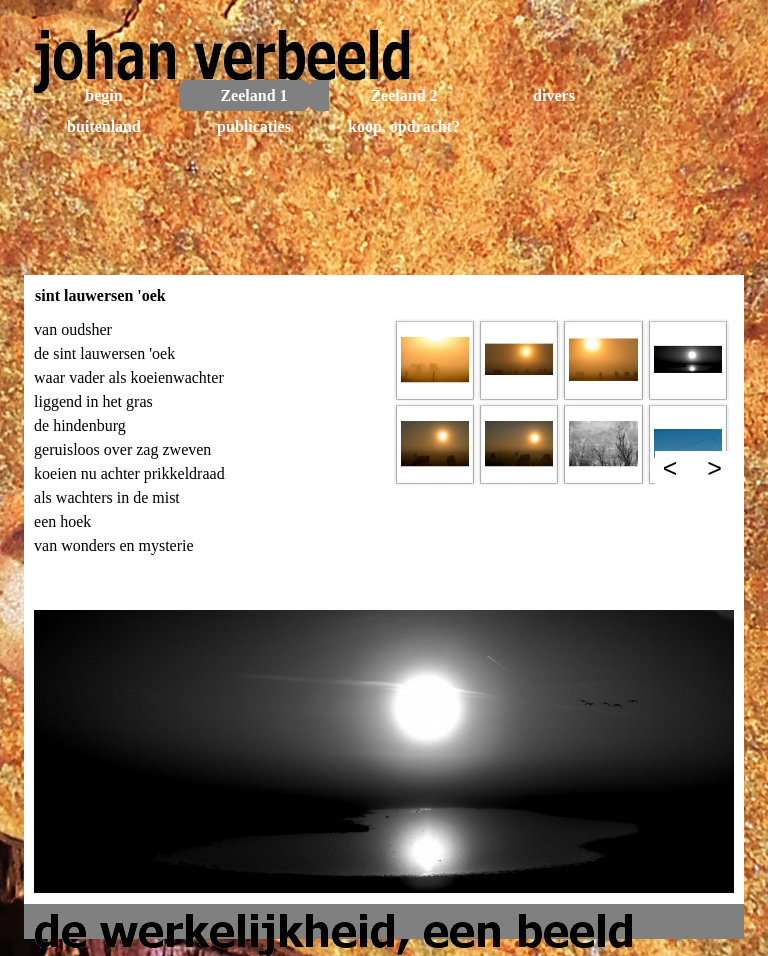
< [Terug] (670, 468)
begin (103, 95)
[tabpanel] (206, 458)
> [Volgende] (714, 468)
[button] (435, 360)
